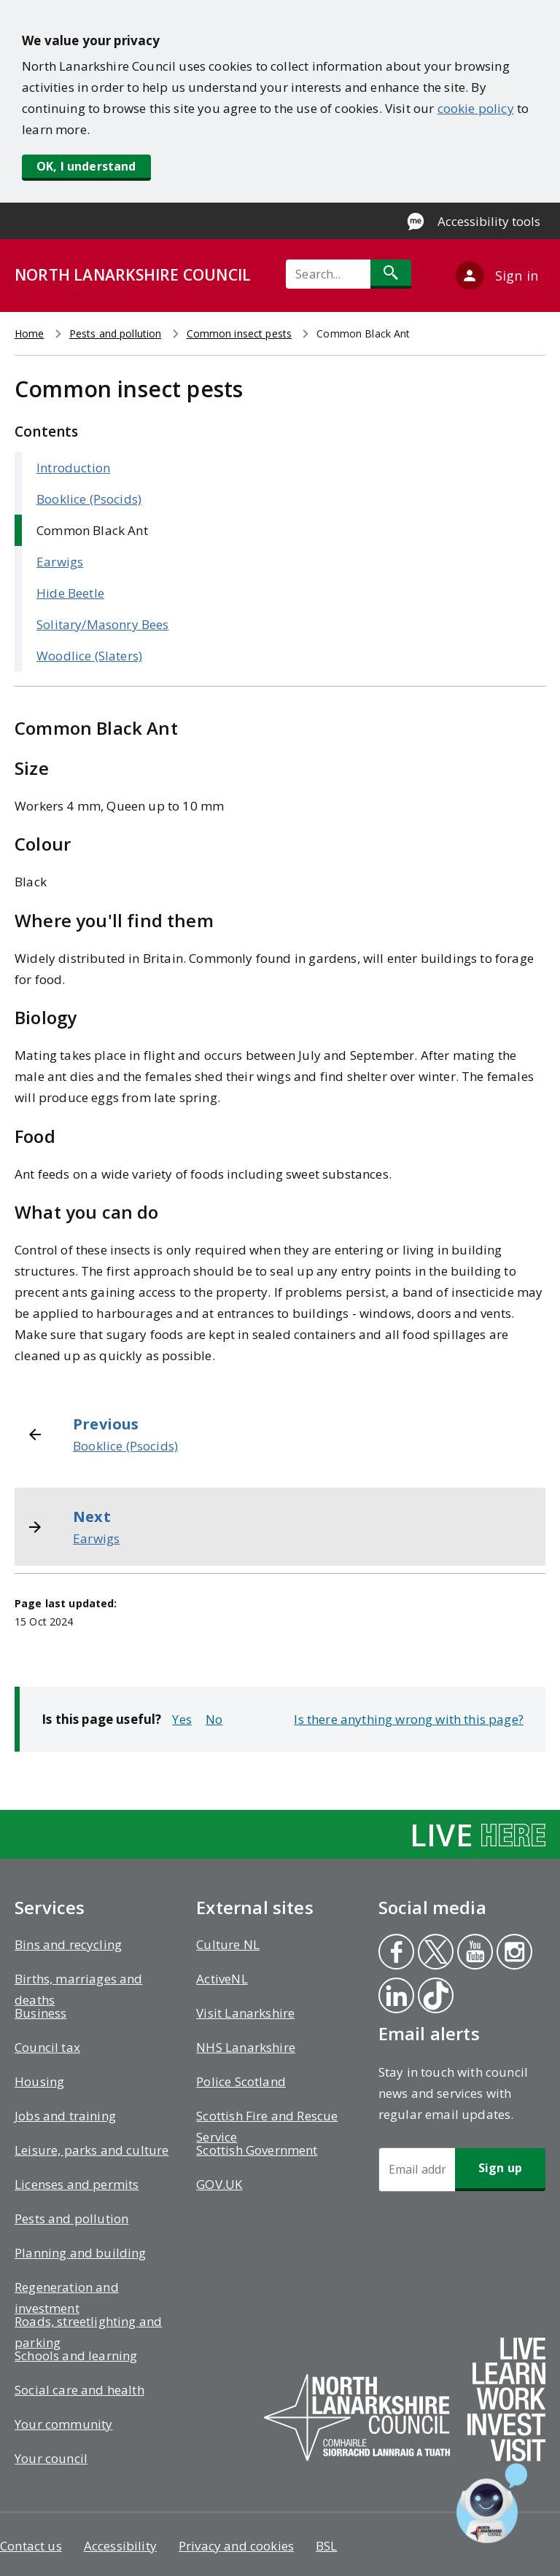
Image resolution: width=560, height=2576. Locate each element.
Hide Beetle (70, 593)
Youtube (472, 1953)
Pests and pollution (115, 333)
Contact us (31, 2545)
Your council (51, 2458)
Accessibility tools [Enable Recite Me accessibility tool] (489, 221)
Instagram (514, 1953)
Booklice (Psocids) (88, 499)
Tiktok (434, 1997)
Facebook (395, 1953)
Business (40, 2013)
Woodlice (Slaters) (89, 655)
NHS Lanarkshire (245, 2047)
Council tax (47, 2047)
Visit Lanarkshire (245, 2013)
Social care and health (79, 2389)
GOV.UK (219, 2184)
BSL (327, 2545)
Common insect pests (239, 333)
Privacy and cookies (236, 2545)
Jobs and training (65, 2115)
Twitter (434, 1953)
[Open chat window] (491, 2503)
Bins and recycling (68, 1944)
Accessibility (120, 2545)
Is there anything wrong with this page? (409, 1719)
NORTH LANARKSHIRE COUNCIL (133, 275)
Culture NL (228, 1944)
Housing (39, 2081)
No (214, 1719)
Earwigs (59, 561)
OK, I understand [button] (86, 166)
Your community (63, 2424)
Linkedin (395, 1997)
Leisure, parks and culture (91, 2150)
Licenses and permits (77, 2184)
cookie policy (476, 108)
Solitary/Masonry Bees (102, 624)
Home (29, 333)
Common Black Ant (92, 530)
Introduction (73, 467)
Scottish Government (256, 2150)
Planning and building (81, 2252)
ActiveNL (221, 1978)
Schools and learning (76, 2355)
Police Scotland (241, 2081)
